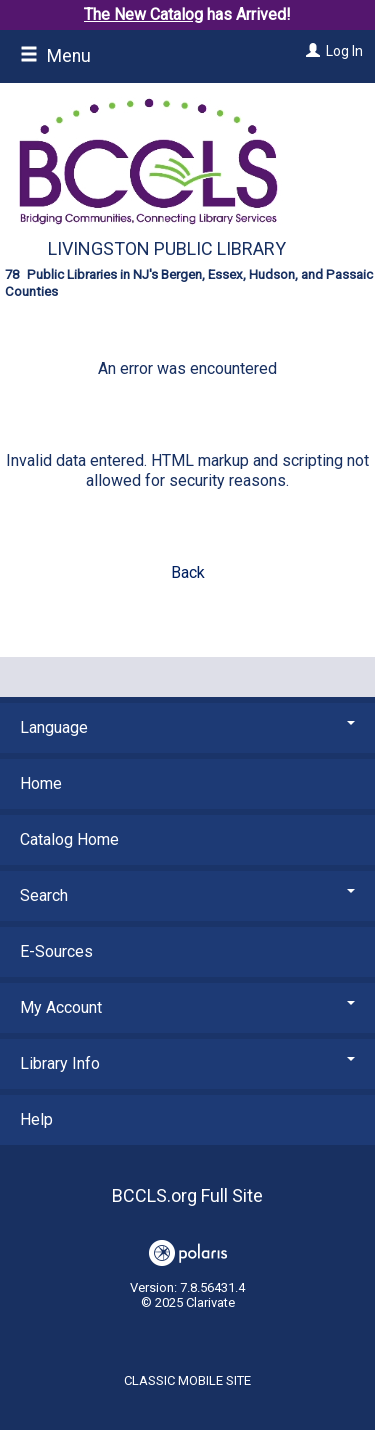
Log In (344, 51)
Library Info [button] (187, 1063)
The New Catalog (143, 14)
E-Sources (56, 951)
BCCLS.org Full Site (187, 1195)
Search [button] (187, 895)
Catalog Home (69, 839)
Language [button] (187, 727)
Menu (55, 56)
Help (36, 1119)
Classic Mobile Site (187, 1380)
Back (188, 572)
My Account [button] (187, 1007)
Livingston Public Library (167, 248)
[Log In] (310, 51)
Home (41, 783)
